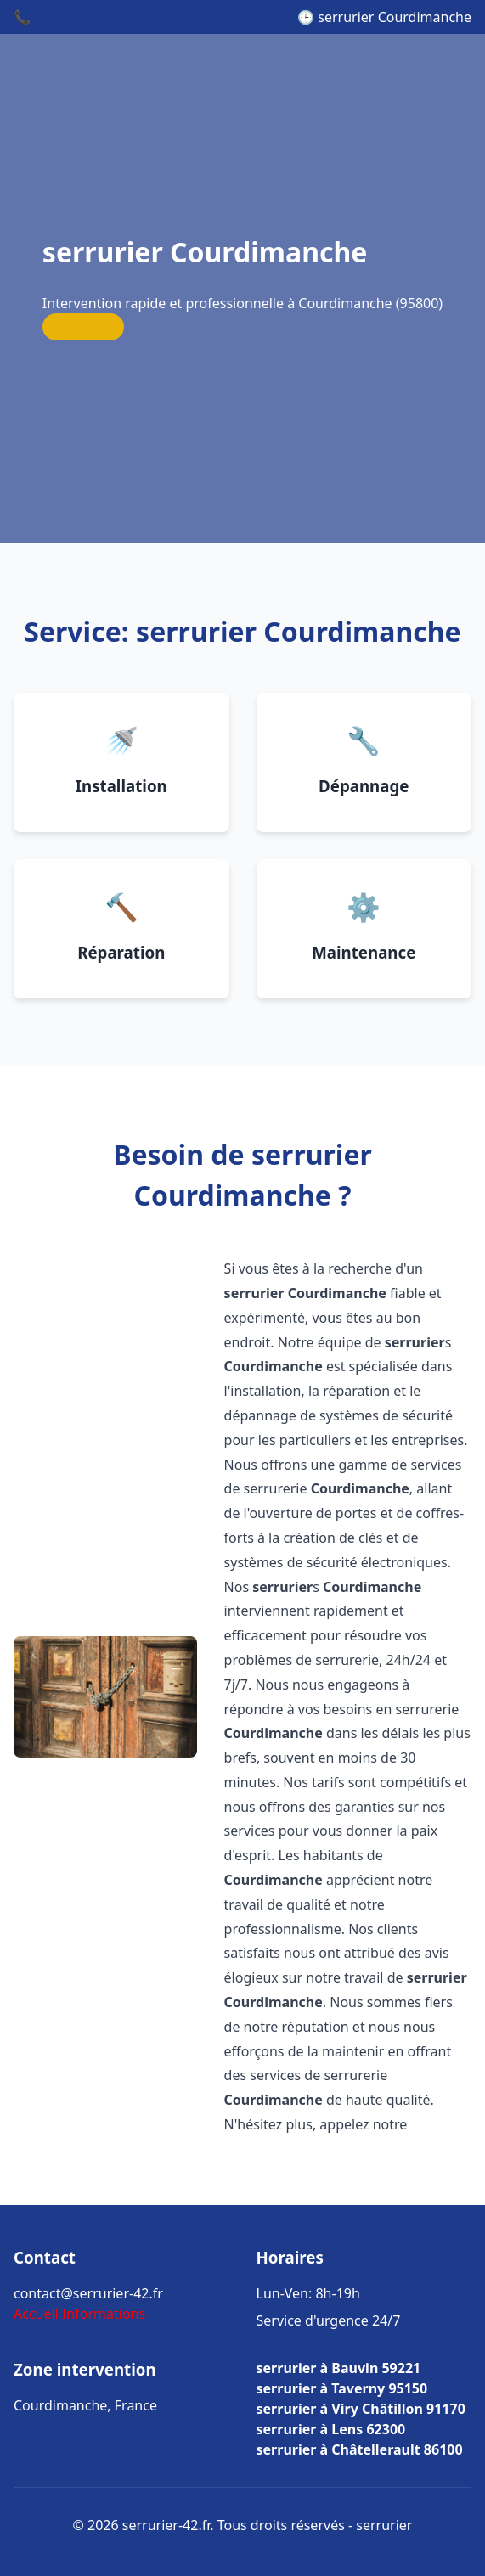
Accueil (36, 2313)
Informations (103, 2313)
